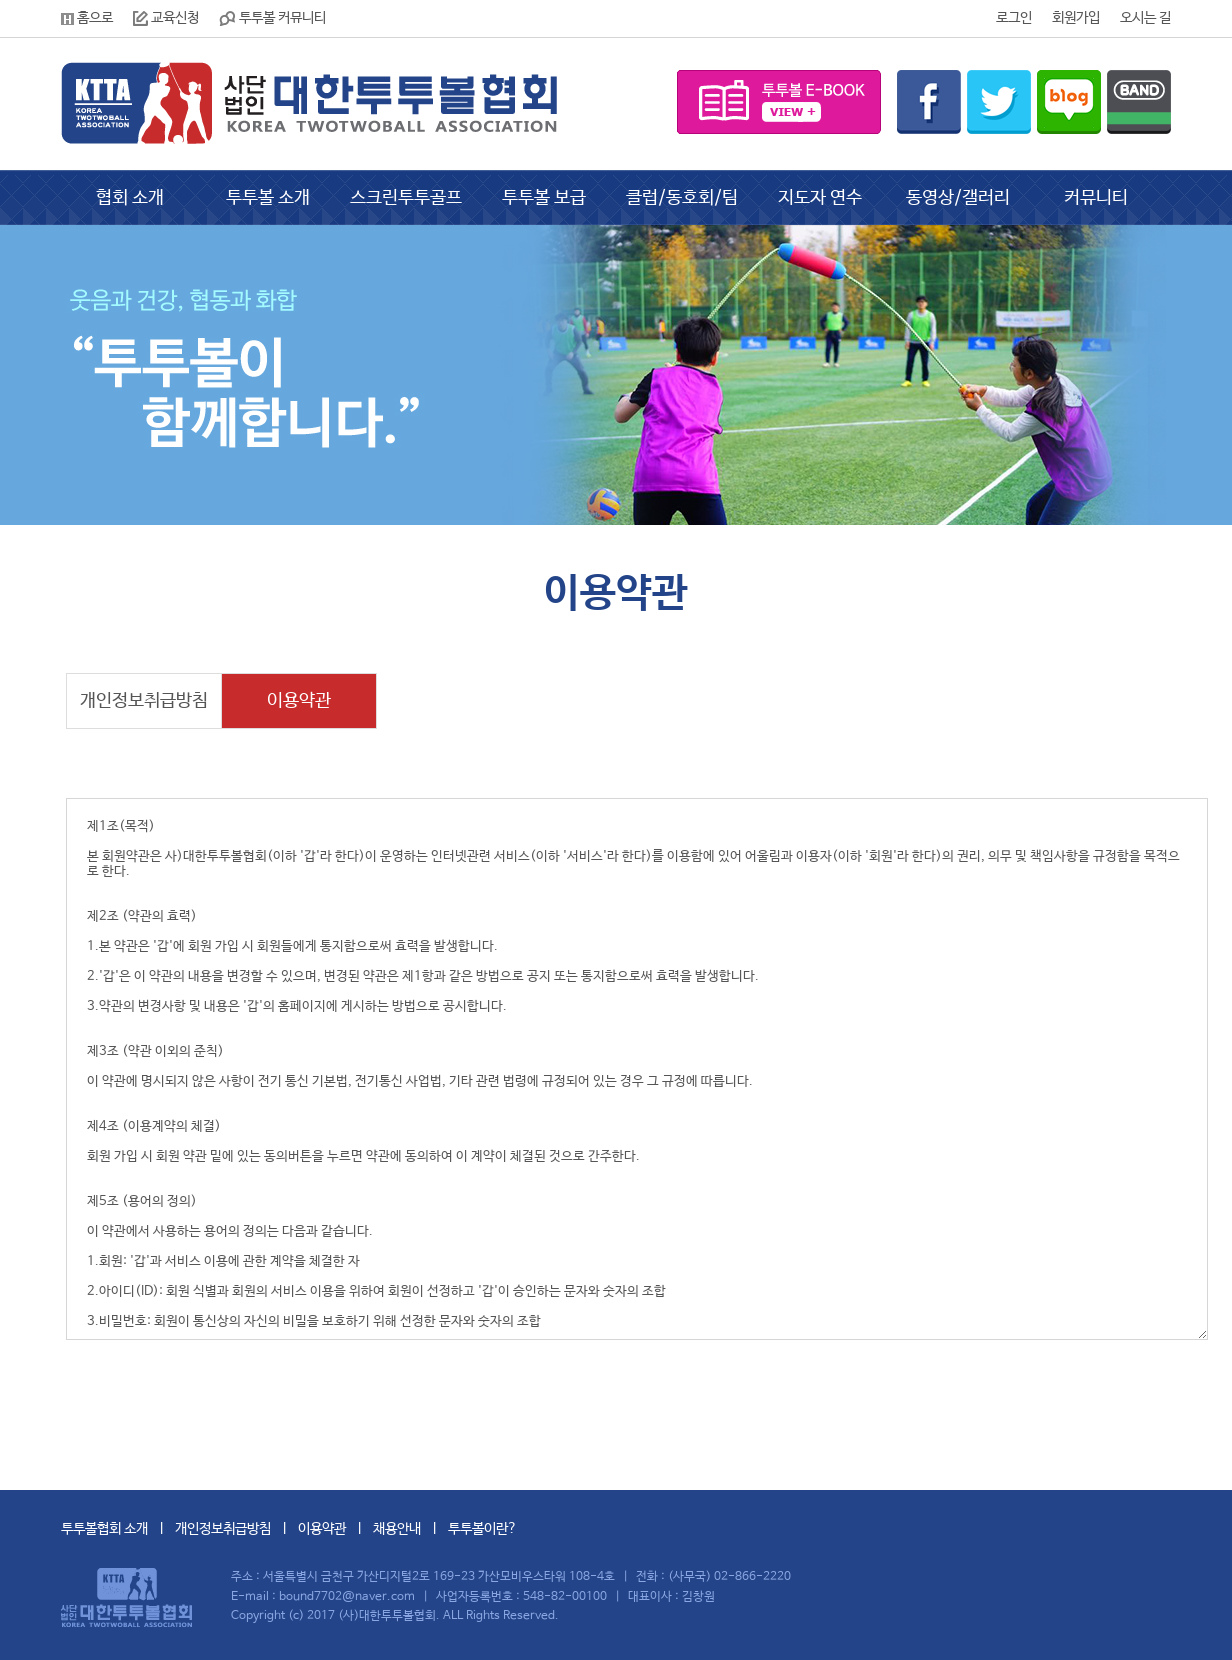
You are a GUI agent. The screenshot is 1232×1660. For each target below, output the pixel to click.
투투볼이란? (482, 1529)
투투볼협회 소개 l (118, 1529)
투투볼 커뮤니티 (272, 18)
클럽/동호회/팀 (682, 198)
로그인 (1014, 18)
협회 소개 (130, 198)
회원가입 (1076, 18)
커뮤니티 (1096, 198)
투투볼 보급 (544, 198)
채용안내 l (410, 1529)
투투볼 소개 (268, 198)
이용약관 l (335, 1529)
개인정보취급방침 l (236, 1529)
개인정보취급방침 (144, 701)
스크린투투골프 (406, 198)
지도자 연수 (820, 198)
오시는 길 (1145, 18)
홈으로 (87, 18)
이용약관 (299, 701)
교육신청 (166, 18)
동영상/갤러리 (958, 198)
